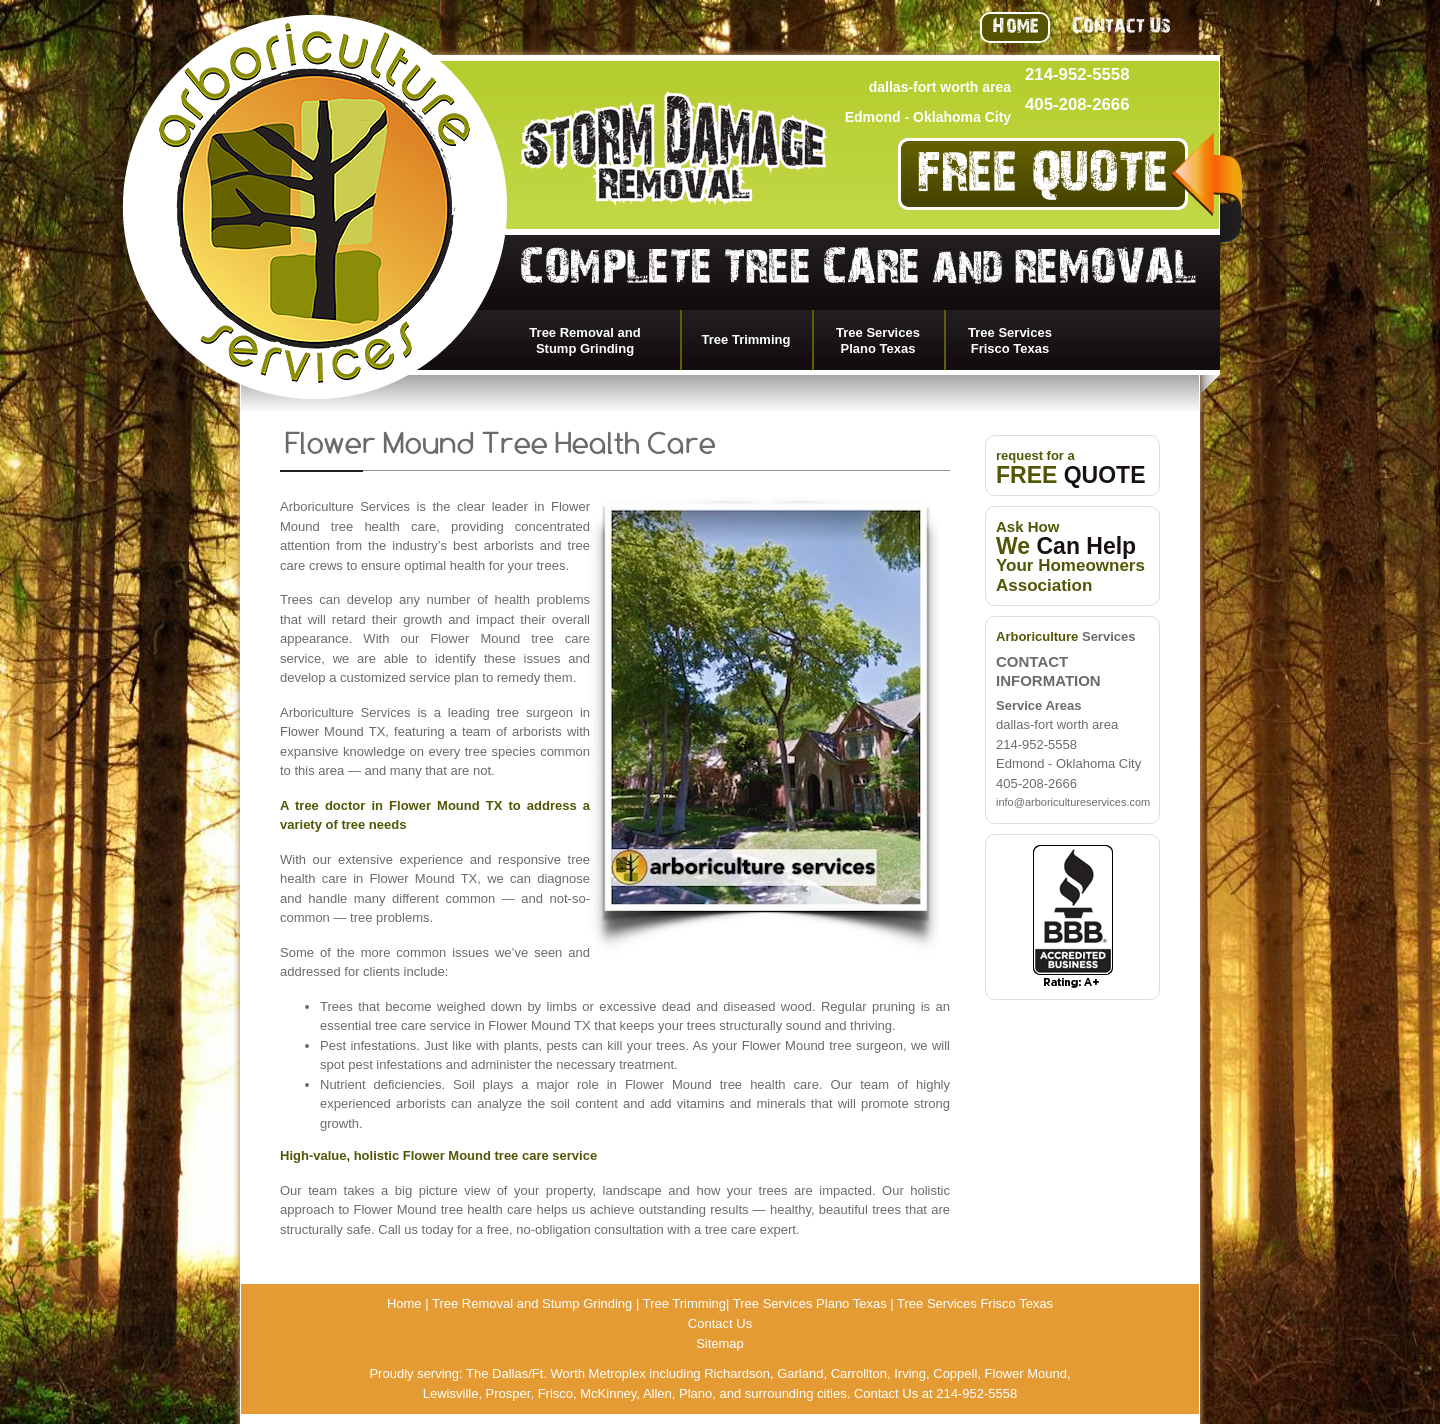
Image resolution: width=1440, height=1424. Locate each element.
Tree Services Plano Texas (878, 340)
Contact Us (1121, 28)
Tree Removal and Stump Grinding (584, 340)
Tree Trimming (746, 339)
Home (1015, 28)
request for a (1071, 466)
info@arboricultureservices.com (1073, 802)
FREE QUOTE (1043, 180)
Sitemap (720, 1343)
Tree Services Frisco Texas (1010, 340)
